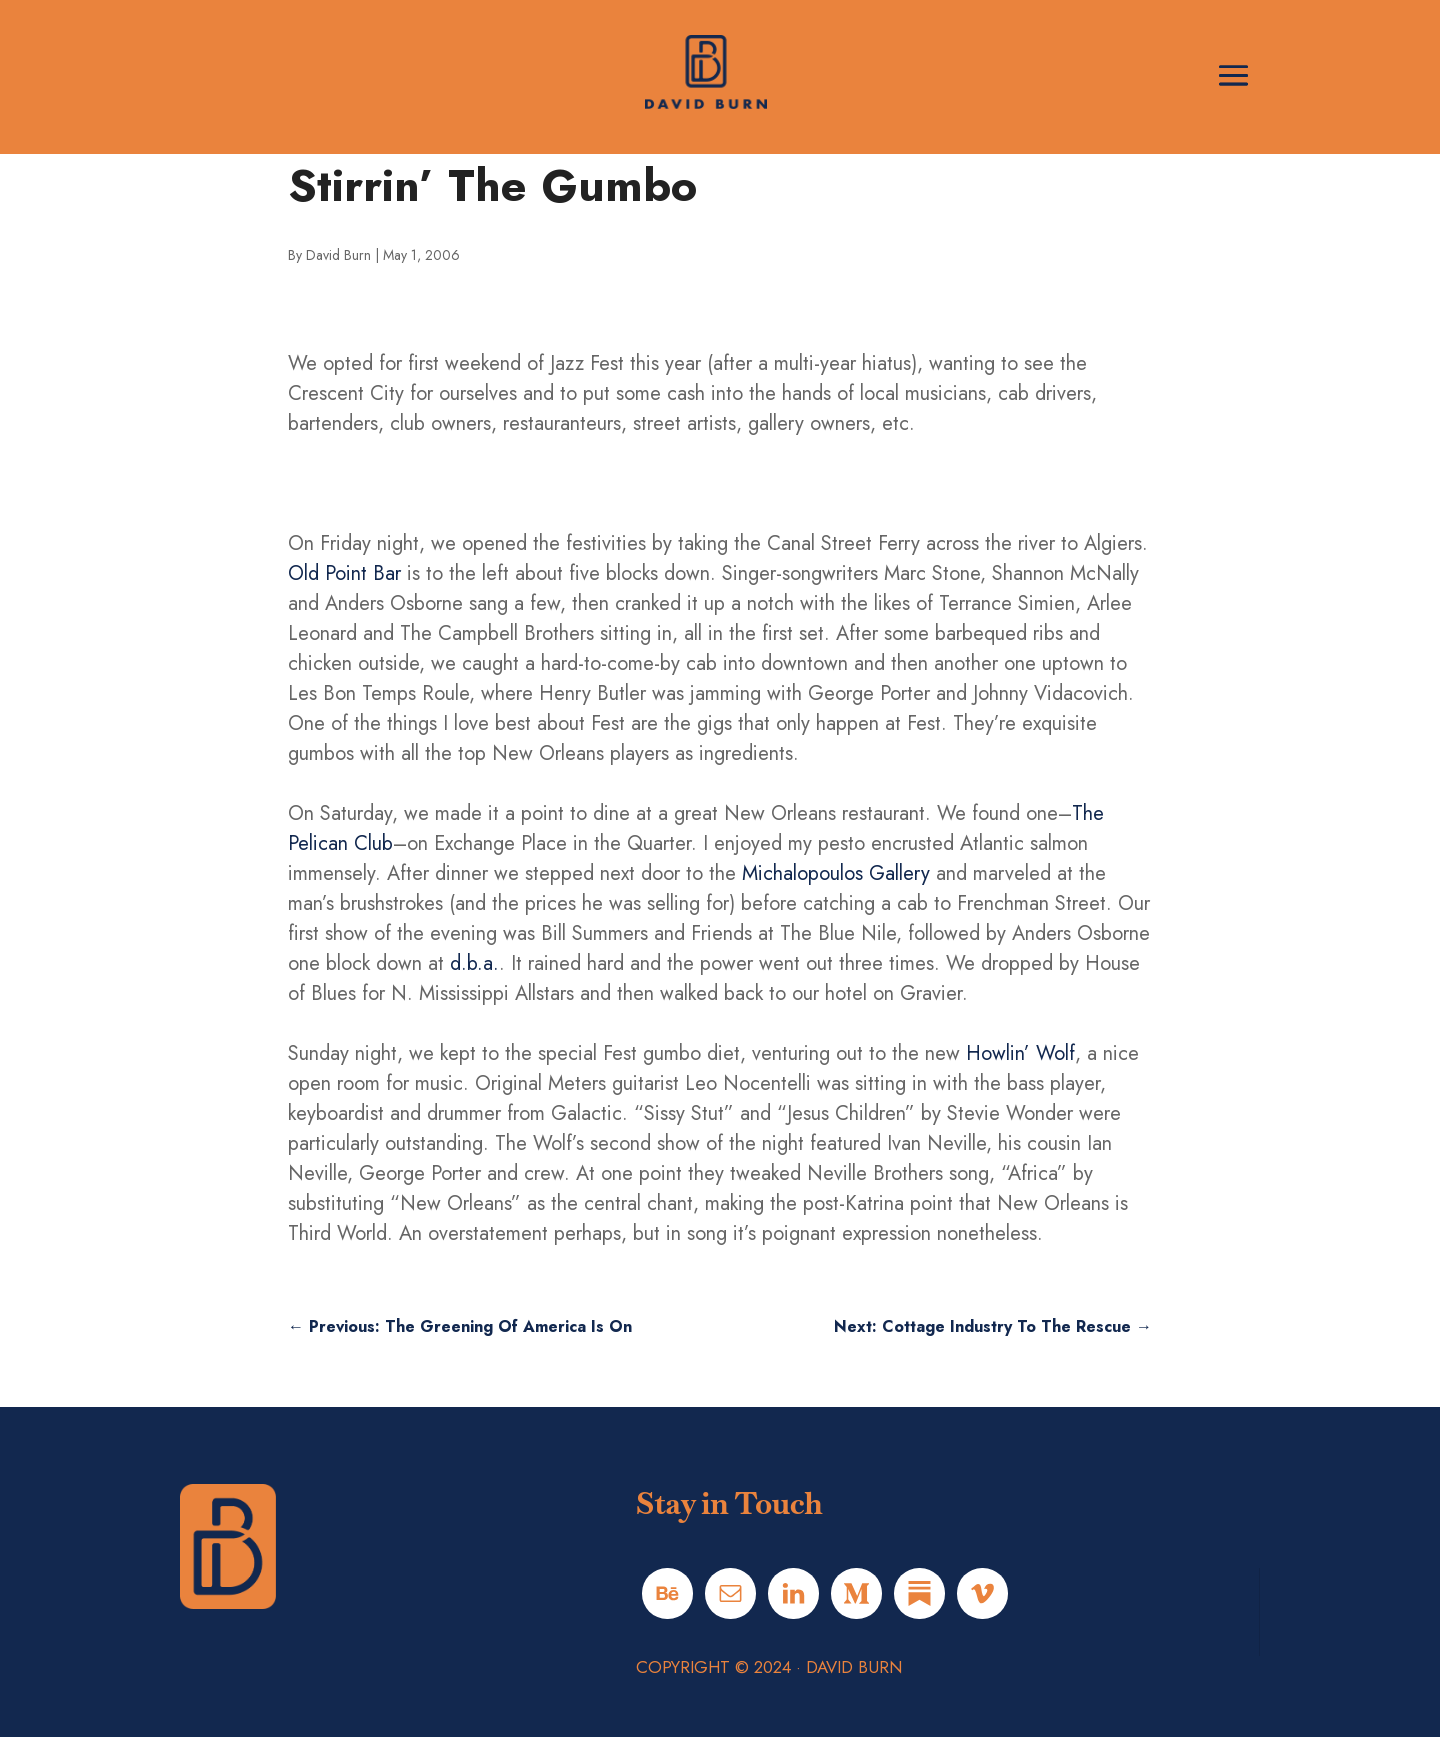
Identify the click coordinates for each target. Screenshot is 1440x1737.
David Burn (338, 255)
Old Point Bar (344, 573)
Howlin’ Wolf (1020, 1053)
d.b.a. (474, 963)
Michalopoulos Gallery (836, 873)
